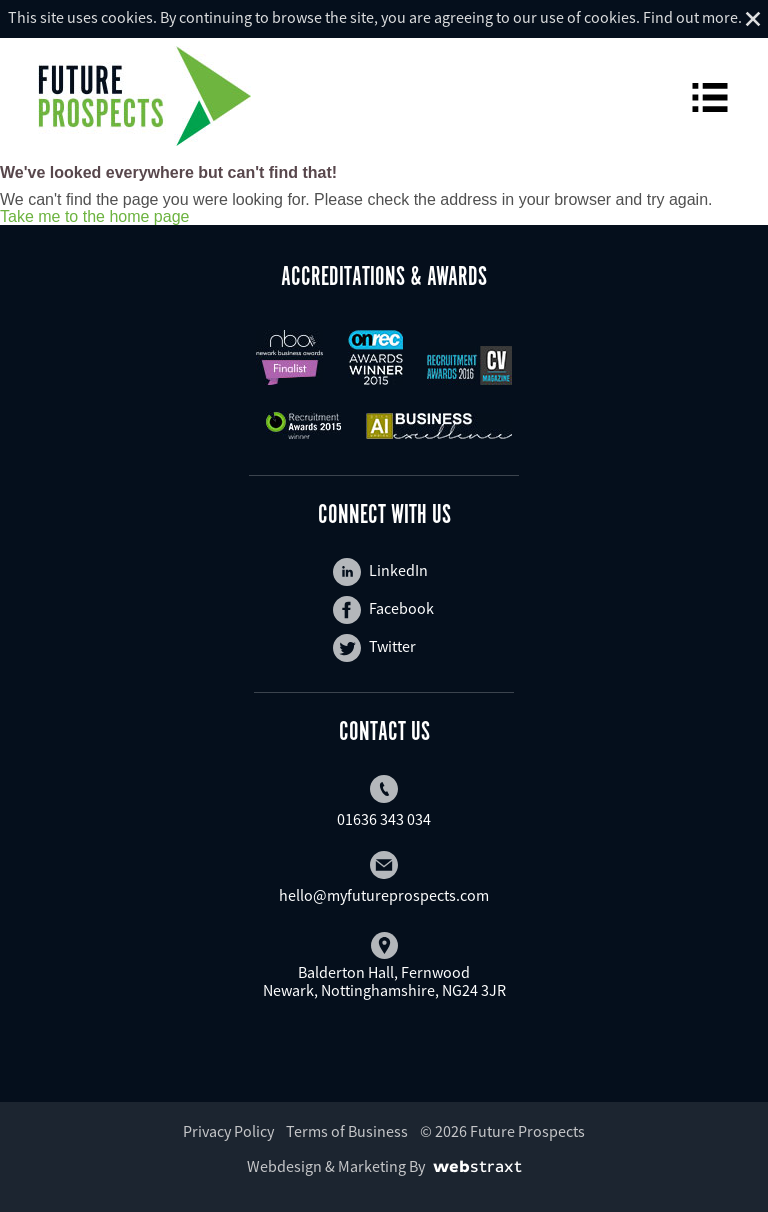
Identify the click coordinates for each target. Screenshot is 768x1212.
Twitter (374, 648)
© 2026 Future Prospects (502, 1131)
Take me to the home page (94, 217)
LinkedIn (380, 572)
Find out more (690, 17)
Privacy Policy (228, 1131)
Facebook (383, 610)
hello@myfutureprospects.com (384, 878)
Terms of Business (347, 1131)
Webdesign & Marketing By (336, 1166)
